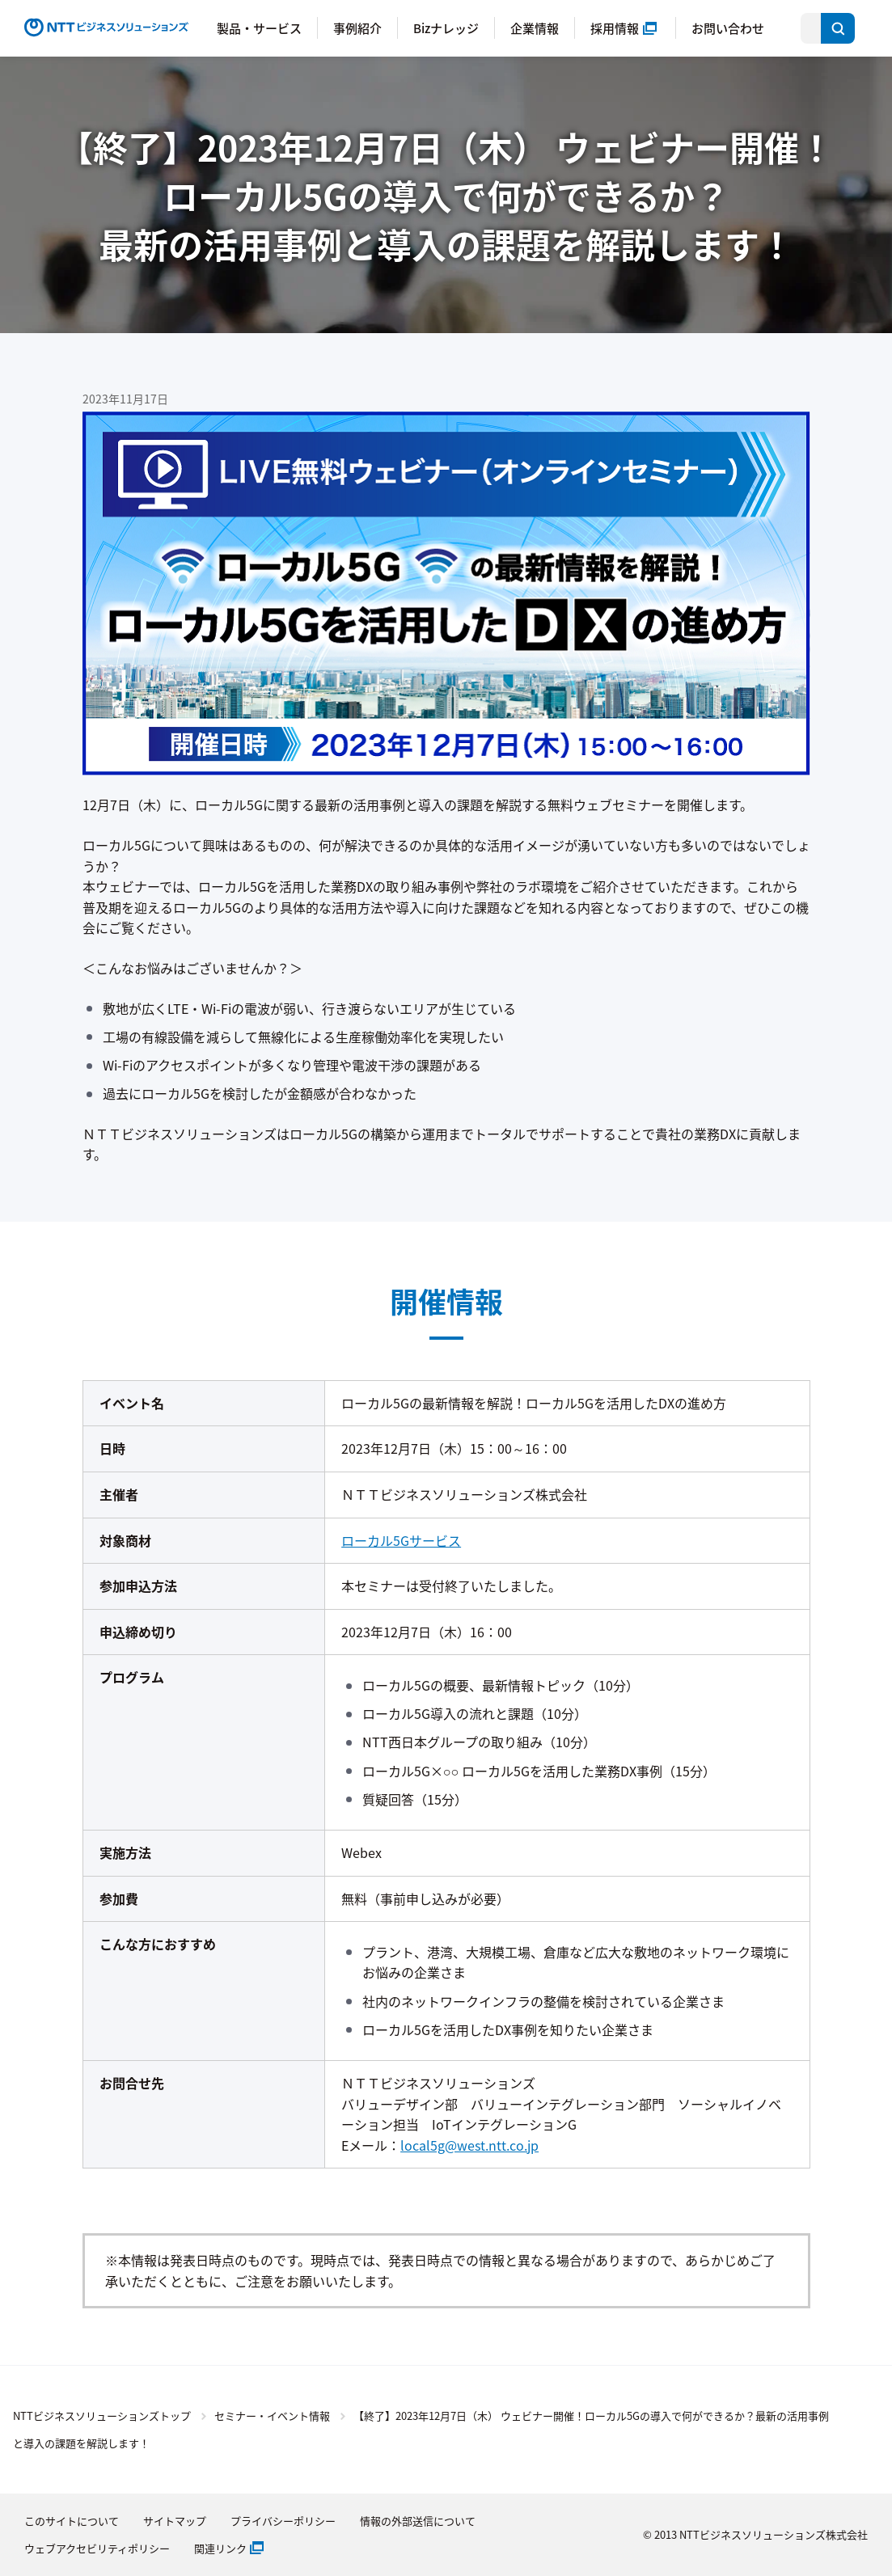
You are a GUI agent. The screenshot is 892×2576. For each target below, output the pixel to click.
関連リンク (220, 2548)
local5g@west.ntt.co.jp (469, 2145)
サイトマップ (174, 2520)
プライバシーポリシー (283, 2520)
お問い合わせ (727, 27)
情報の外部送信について (418, 2520)
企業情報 (534, 27)
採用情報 (614, 27)
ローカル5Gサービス (401, 1540)
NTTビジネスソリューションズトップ (102, 2415)
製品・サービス (259, 27)
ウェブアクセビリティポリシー (97, 2548)
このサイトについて (71, 2520)
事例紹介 (357, 27)
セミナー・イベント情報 (272, 2415)
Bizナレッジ (446, 27)
